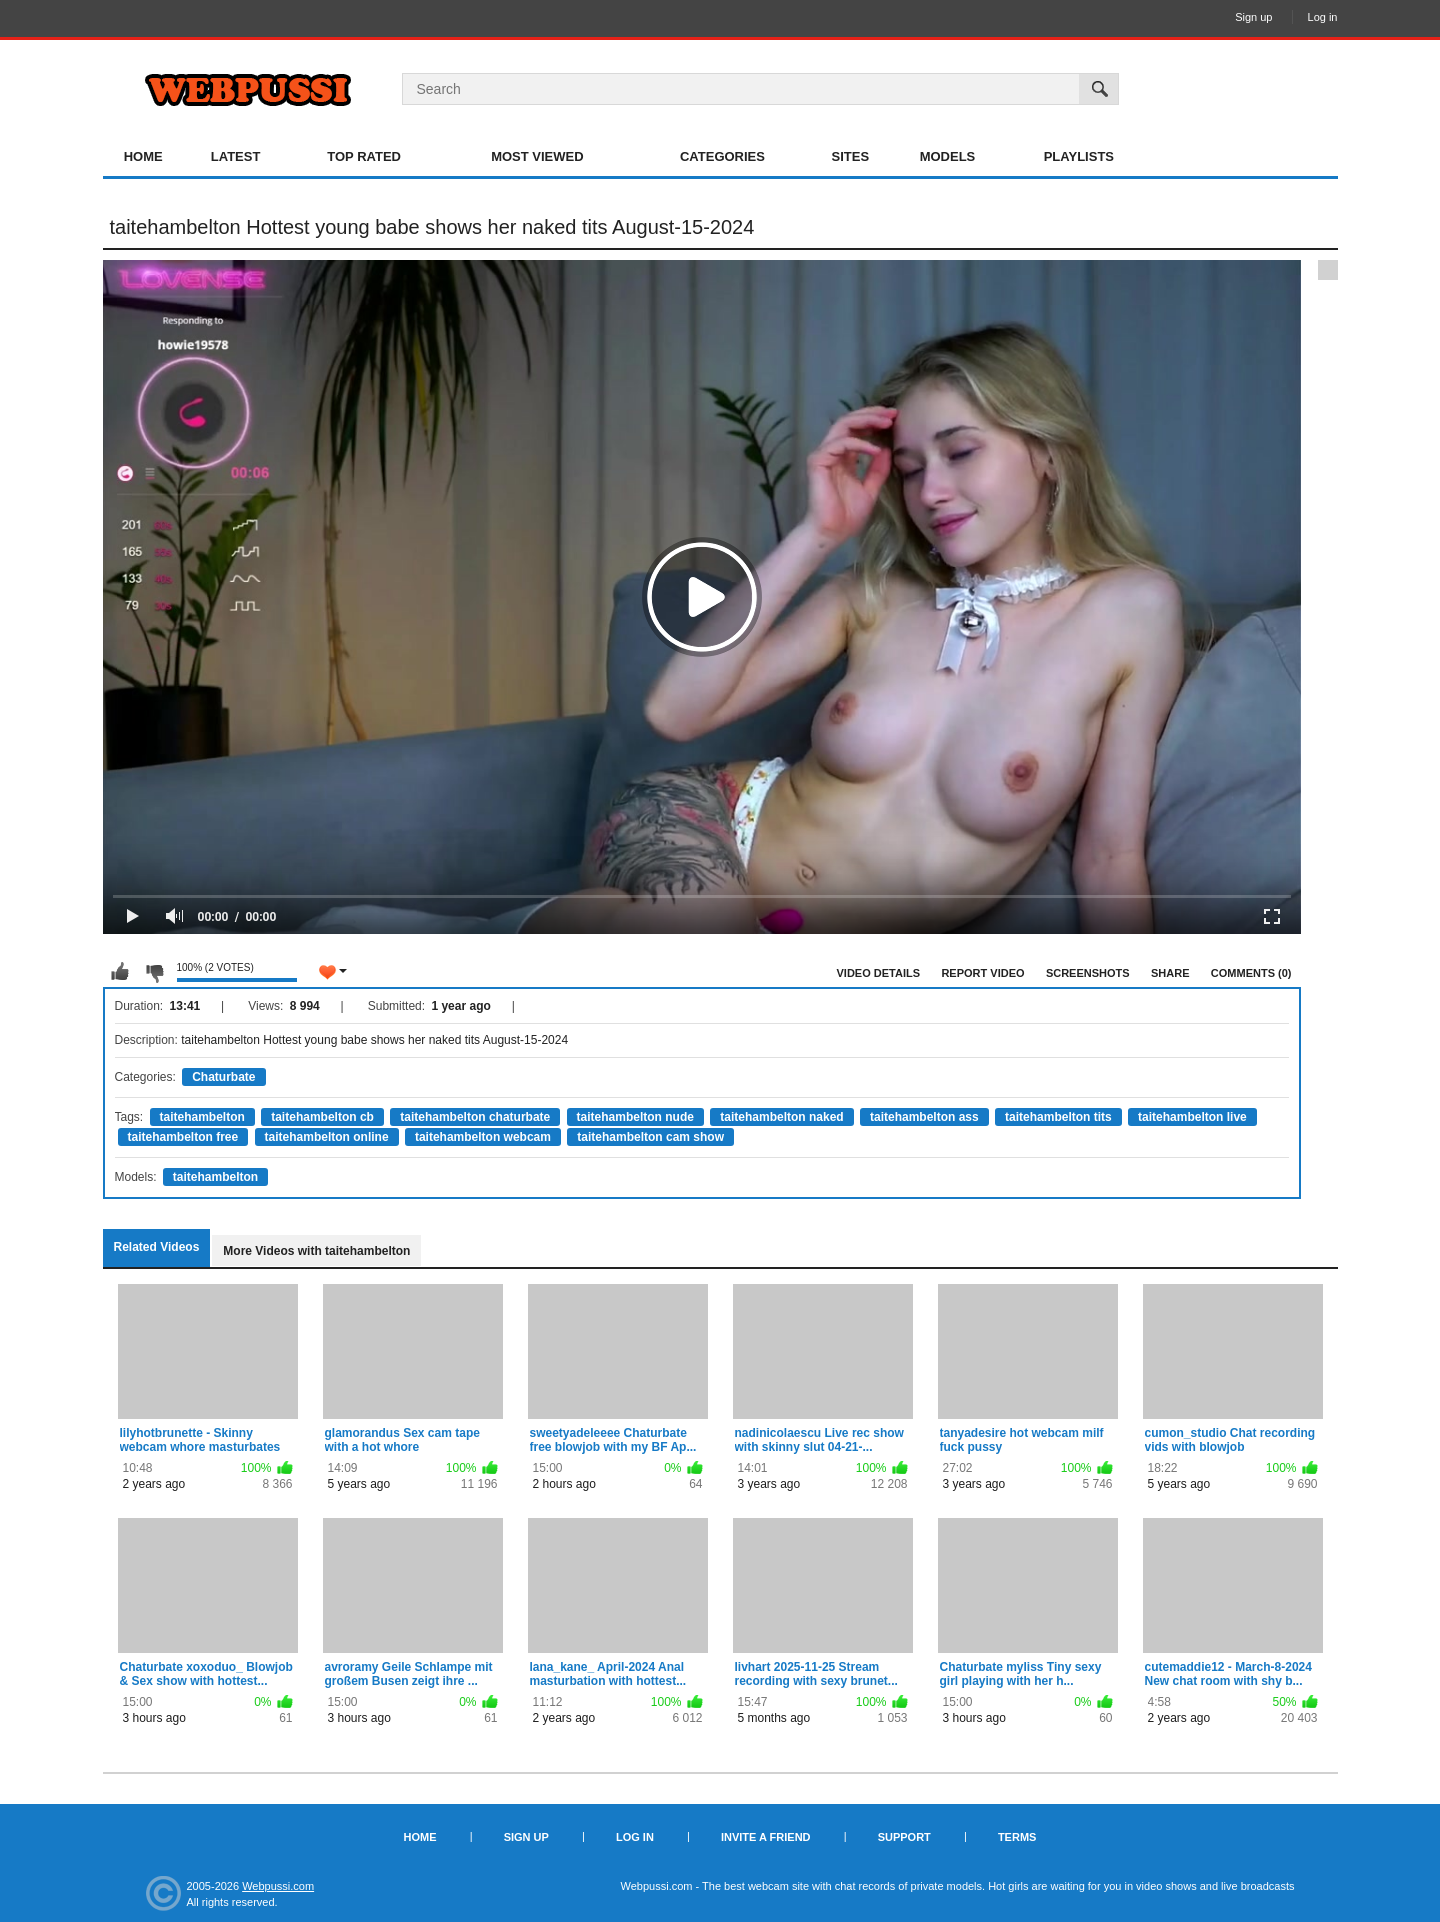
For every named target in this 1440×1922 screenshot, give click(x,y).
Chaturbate (223, 1077)
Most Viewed (537, 156)
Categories (722, 156)
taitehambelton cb (322, 1117)
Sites (851, 156)
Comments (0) (1251, 973)
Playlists (1079, 156)
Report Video (982, 973)
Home (143, 156)
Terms (1017, 1837)
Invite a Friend (766, 1837)
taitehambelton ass (924, 1117)
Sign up (1253, 17)
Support (904, 1837)
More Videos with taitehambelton (316, 1251)
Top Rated (364, 156)
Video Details (879, 973)
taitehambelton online (327, 1137)
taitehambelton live (1192, 1117)
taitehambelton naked (781, 1117)
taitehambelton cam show (650, 1137)
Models (948, 156)
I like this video (120, 972)
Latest (236, 156)
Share (1170, 973)
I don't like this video (154, 972)
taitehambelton (202, 1117)
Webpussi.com (278, 1886)
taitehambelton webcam (483, 1137)
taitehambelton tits (1058, 1117)
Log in (1323, 17)
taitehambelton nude (635, 1117)
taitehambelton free (183, 1137)
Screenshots (1088, 973)
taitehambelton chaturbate (475, 1117)
